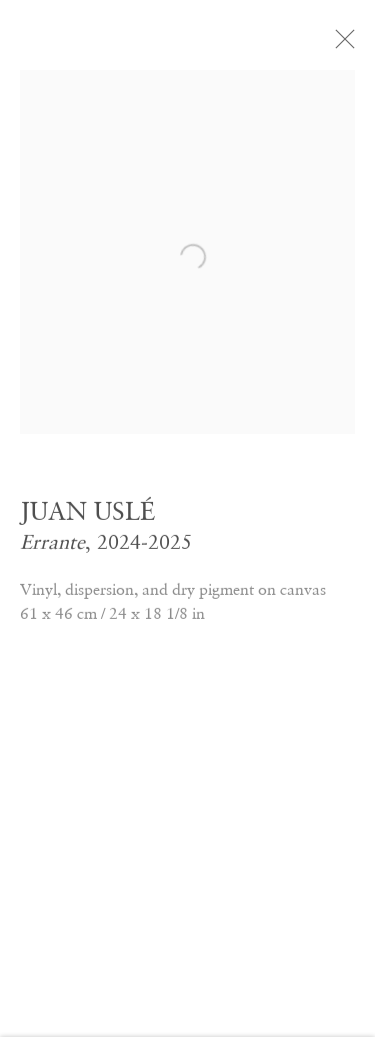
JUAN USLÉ (87, 515)
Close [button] (349, 45)
